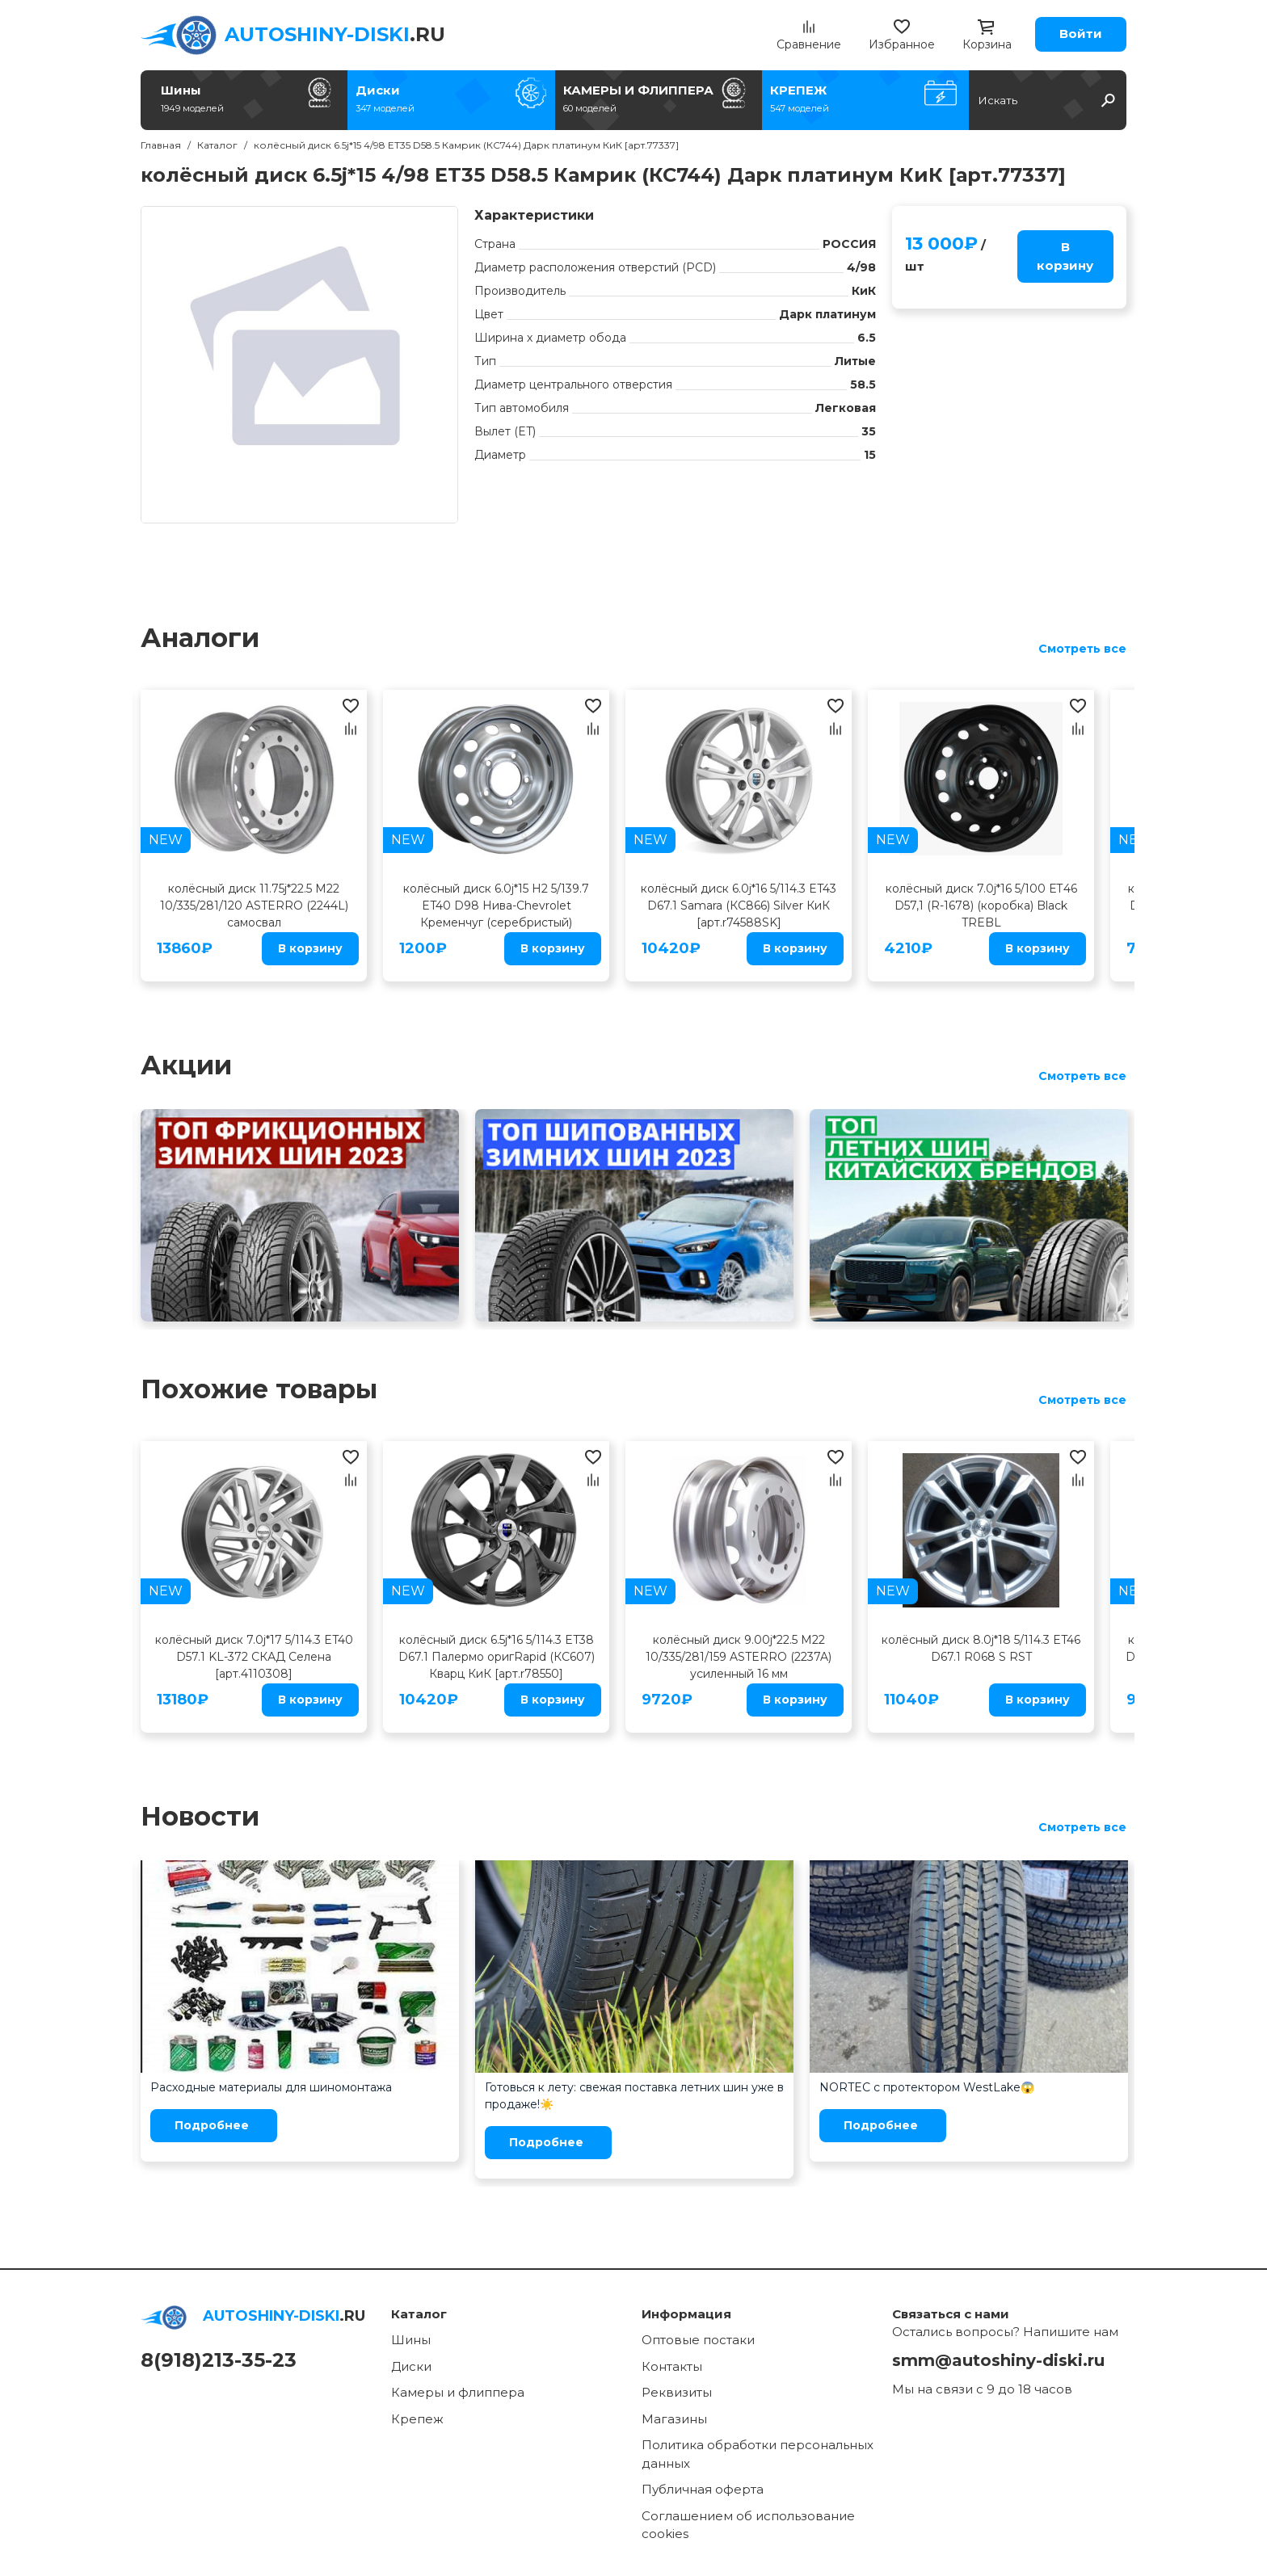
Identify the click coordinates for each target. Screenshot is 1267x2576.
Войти (1080, 33)
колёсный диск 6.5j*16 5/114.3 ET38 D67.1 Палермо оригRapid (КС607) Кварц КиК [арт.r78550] (496, 1657)
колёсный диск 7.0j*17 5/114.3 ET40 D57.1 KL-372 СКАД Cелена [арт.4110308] (254, 1657)
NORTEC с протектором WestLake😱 (926, 2087)
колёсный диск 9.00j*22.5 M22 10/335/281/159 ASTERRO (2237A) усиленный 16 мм (738, 1657)
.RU (335, 34)
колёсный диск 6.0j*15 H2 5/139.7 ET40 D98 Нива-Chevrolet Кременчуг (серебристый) (496, 905)
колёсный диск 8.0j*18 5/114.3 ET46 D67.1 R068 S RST (981, 1648)
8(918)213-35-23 (219, 2360)
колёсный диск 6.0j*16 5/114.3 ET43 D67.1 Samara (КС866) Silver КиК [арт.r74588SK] (738, 905)
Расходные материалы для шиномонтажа (271, 2087)
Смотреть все (1082, 648)
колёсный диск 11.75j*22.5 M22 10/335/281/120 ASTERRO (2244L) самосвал (254, 905)
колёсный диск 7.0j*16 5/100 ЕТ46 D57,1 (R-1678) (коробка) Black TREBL (981, 905)
